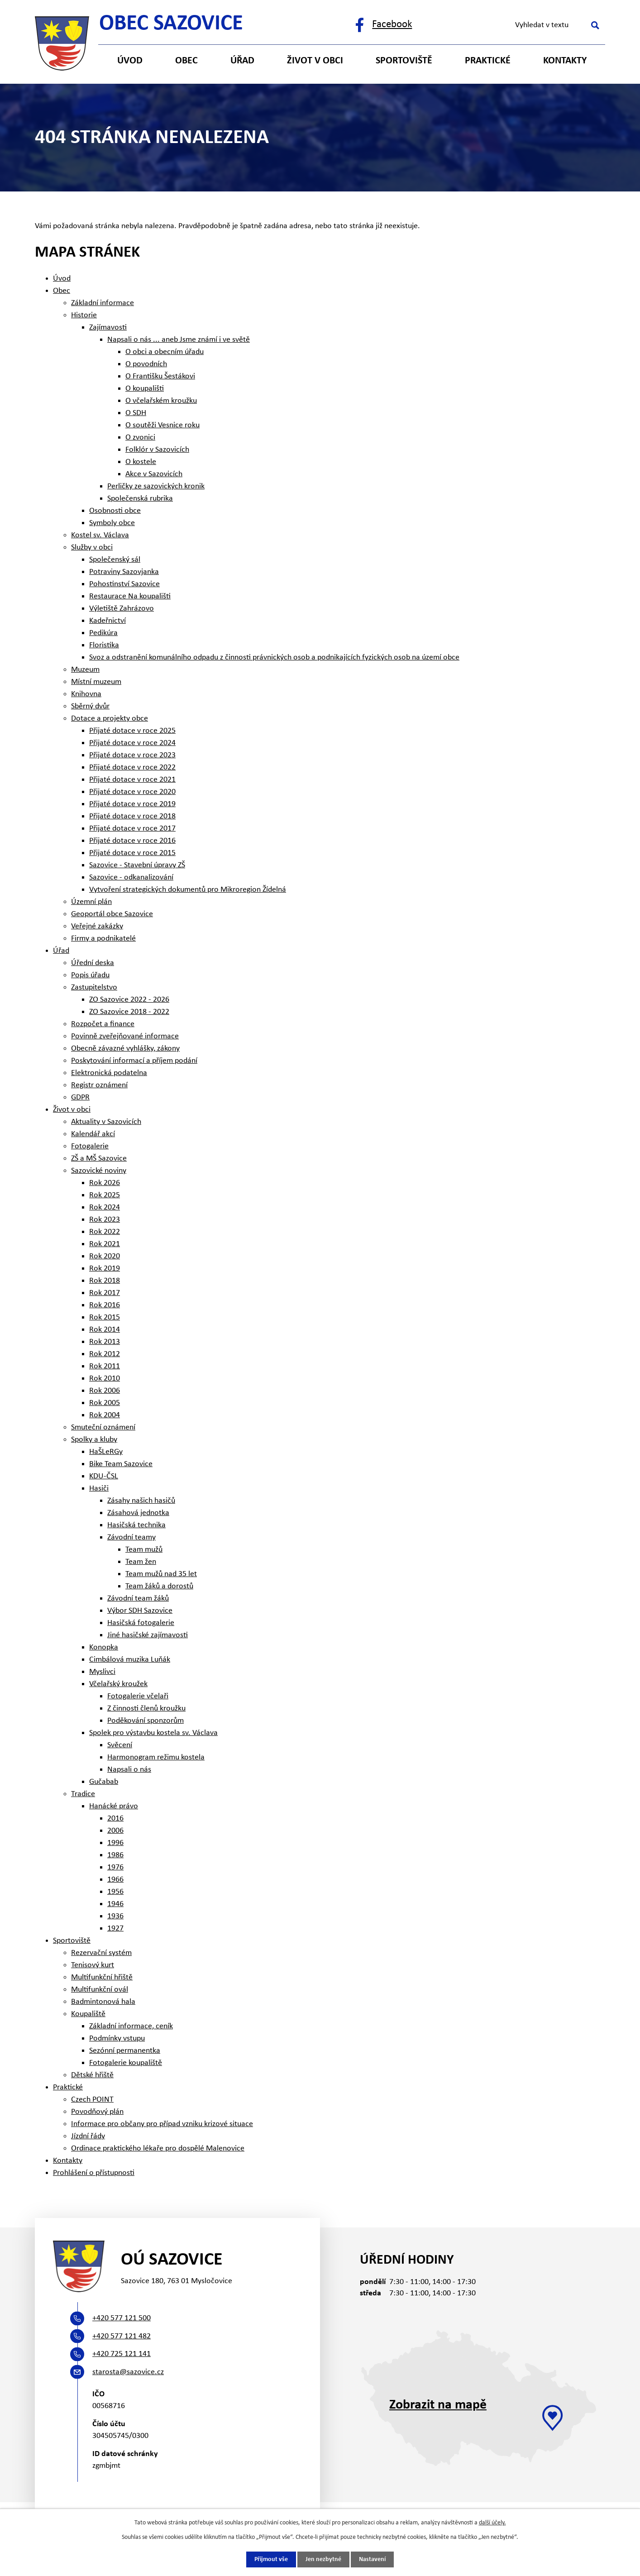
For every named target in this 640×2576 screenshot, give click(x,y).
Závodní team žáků (138, 1598)
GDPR (80, 1097)
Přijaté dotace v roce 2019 (132, 804)
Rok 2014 (104, 1329)
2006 (115, 1830)
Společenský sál (114, 559)
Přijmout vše (271, 2559)
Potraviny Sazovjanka (124, 572)
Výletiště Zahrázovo (121, 608)
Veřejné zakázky (97, 926)
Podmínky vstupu (117, 2038)
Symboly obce (112, 523)
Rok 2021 (104, 1244)
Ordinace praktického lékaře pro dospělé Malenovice (157, 2148)
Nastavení (372, 2559)
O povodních (146, 364)
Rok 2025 (104, 1195)
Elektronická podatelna (109, 1073)
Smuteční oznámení (103, 1427)
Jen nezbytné (323, 2559)
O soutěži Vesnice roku (162, 425)
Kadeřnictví (107, 621)
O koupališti (144, 388)
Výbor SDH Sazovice (139, 1610)
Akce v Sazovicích (153, 474)
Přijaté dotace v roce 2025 (132, 730)
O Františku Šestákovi (160, 376)
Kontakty (565, 61)
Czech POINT (92, 2099)
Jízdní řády (88, 2136)
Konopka (103, 1647)
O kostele (140, 462)
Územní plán (91, 902)
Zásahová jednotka (138, 1513)
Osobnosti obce (115, 511)
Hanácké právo (113, 1806)
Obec (186, 61)
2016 (115, 1818)
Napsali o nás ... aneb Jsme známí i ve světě (178, 339)
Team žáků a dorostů (159, 1586)
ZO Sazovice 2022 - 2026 (129, 999)
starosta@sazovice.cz (128, 2372)
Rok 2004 (104, 1415)
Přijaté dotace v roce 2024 (132, 743)
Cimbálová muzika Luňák (129, 1659)
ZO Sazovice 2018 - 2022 (129, 1012)
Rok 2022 (104, 1232)
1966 (115, 1879)
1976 (115, 1867)
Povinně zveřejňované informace (125, 1036)
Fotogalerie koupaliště (125, 2063)
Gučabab (103, 1782)
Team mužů (143, 1549)
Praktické (488, 61)
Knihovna (86, 694)
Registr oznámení (99, 1085)
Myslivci (102, 1672)
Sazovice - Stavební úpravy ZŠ (137, 865)
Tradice (83, 1794)
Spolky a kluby (94, 1439)
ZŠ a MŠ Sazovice (99, 1158)
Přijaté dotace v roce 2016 (132, 840)
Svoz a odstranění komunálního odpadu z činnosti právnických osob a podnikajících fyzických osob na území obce (274, 657)
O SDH (135, 413)
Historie (84, 315)
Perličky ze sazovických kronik (156, 486)
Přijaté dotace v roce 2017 (132, 828)
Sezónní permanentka (124, 2050)
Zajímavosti (108, 327)
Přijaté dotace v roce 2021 (132, 779)
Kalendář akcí (93, 1134)
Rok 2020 (104, 1256)
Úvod (130, 61)
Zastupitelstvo (94, 987)
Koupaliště (88, 2014)
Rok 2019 (104, 1268)
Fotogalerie (90, 1146)
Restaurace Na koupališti (130, 596)
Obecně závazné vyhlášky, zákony (125, 1048)
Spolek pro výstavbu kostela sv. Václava (153, 1733)
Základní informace (102, 303)
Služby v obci (92, 547)
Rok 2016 (104, 1305)
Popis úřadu (90, 975)
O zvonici (140, 437)
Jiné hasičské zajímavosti (147, 1635)
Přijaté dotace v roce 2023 (132, 755)
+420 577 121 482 (121, 2336)
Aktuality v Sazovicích (106, 1122)
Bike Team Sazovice (121, 1464)
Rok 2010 (104, 1378)
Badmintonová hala (103, 2002)
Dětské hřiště (92, 2075)
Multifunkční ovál (99, 1989)
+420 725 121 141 (121, 2354)
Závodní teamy (131, 1537)
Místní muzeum (96, 682)
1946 (115, 1904)
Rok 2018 (104, 1280)
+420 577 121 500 (121, 2318)
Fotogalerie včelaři (137, 1696)
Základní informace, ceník (131, 2026)
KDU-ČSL (103, 1476)
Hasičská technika (136, 1525)
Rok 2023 (104, 1219)
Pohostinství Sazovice (124, 584)
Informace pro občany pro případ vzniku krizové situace (162, 2124)
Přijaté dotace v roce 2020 (132, 792)
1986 (115, 1855)
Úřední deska (92, 963)
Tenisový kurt (92, 1965)
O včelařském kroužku (161, 401)
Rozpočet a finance (102, 1024)
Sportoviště (404, 61)
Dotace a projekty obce (109, 718)
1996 (115, 1843)
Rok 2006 (104, 1390)
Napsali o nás (129, 1769)
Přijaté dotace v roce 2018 (132, 816)
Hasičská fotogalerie (140, 1623)
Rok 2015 (104, 1317)
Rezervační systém (101, 1953)
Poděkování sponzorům (145, 1720)
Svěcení (119, 1745)
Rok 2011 (104, 1366)
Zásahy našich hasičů (141, 1500)
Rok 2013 (104, 1342)
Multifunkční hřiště (102, 1977)
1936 (115, 1916)
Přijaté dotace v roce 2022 (132, 767)
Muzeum (85, 669)
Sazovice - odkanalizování (131, 877)
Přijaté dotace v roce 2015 (132, 853)
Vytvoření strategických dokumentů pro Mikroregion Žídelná (187, 889)
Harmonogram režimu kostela (156, 1757)
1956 (115, 1892)
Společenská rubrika (140, 498)
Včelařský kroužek (118, 1684)
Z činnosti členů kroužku (146, 1708)
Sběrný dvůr (90, 706)
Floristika (104, 645)
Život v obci (315, 61)
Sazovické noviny (98, 1170)
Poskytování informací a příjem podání (134, 1060)
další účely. (492, 2522)
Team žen (140, 1562)
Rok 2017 (104, 1293)
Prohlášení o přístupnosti (93, 2173)
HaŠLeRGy (106, 1452)
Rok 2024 (104, 1207)
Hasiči (99, 1488)
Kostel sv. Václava (100, 535)
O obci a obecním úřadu (164, 352)
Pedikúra (103, 633)
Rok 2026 (104, 1183)
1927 (115, 1928)
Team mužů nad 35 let (161, 1574)
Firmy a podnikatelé (103, 938)
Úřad (242, 61)
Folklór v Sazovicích (157, 449)
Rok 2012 (104, 1354)
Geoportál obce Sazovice (112, 914)
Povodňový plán (97, 2112)
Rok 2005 (104, 1403)
